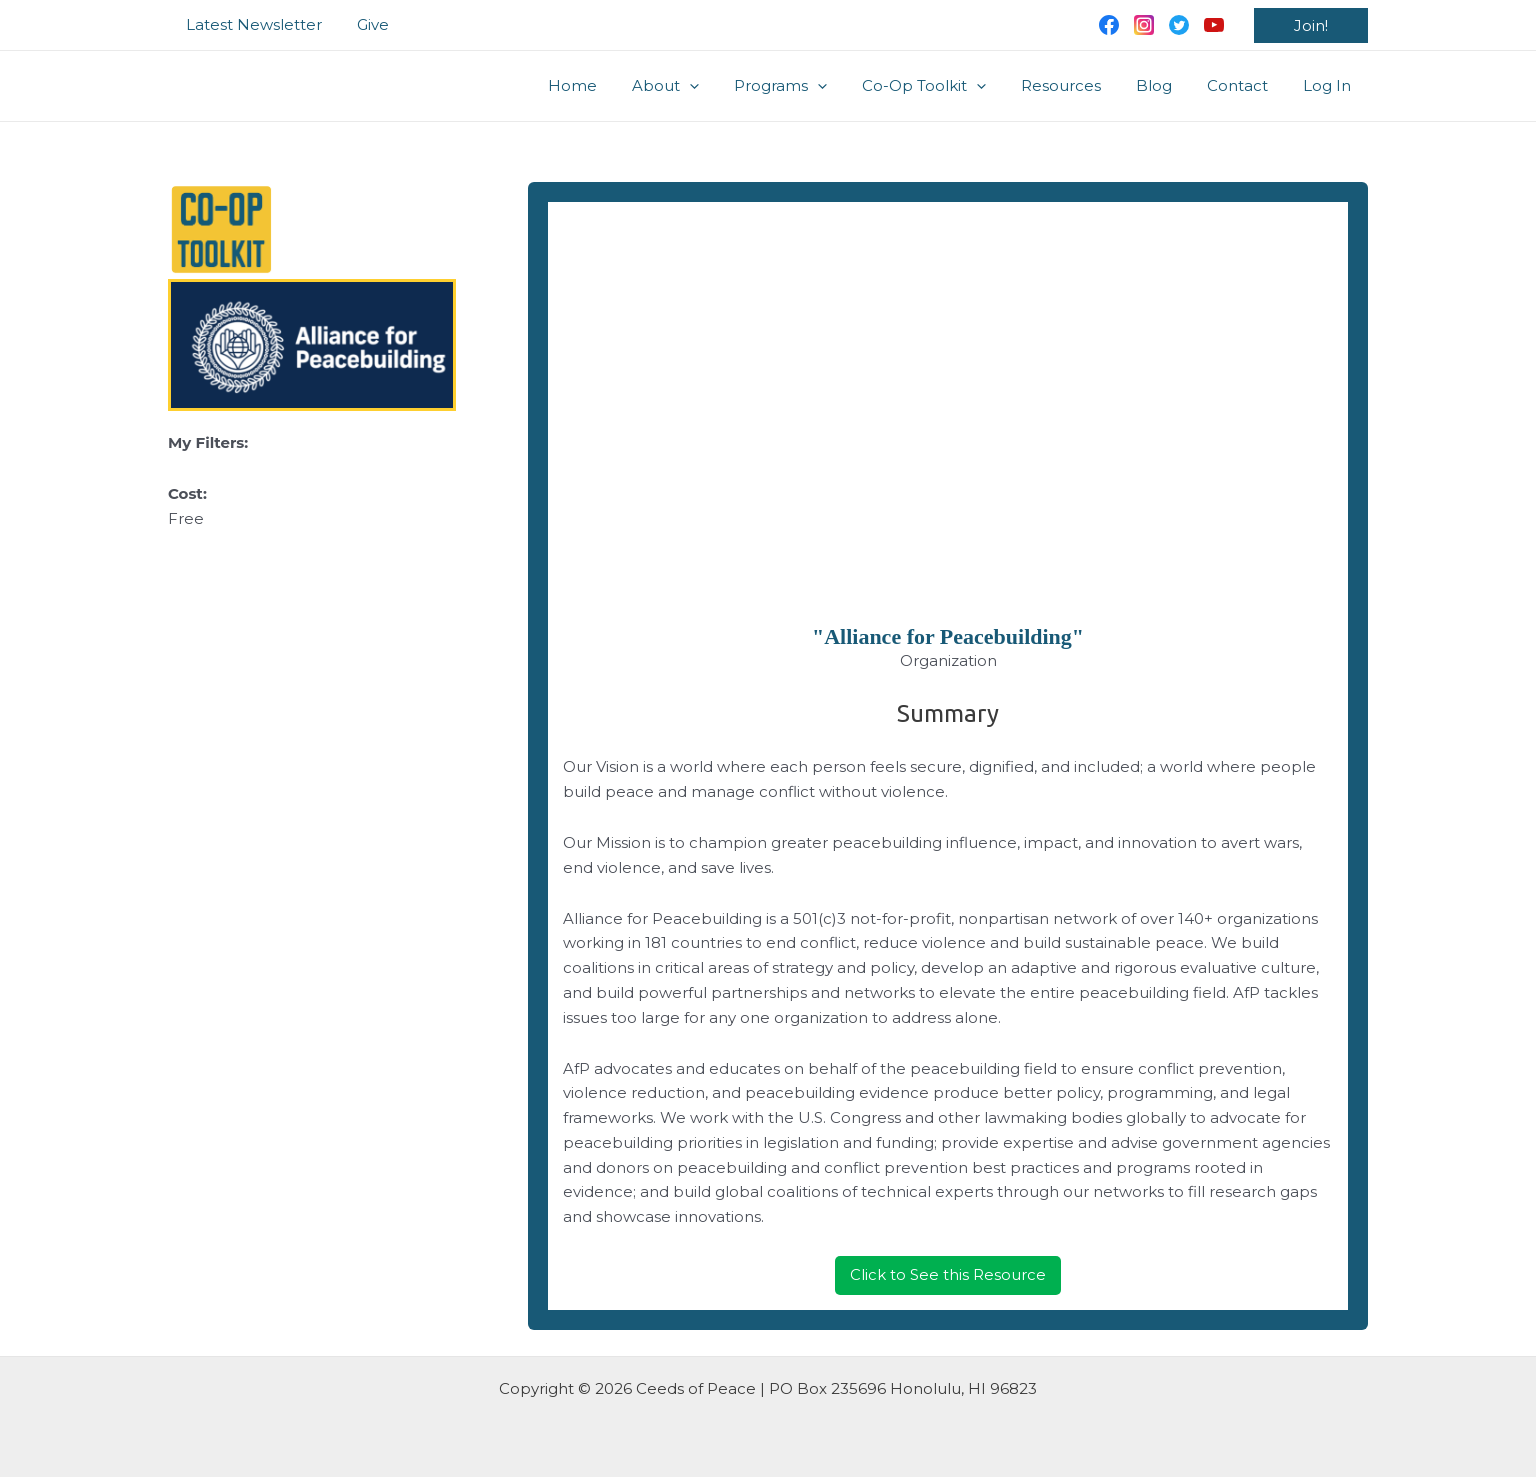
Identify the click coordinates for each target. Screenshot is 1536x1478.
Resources (1078, 85)
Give (365, 24)
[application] (721, 86)
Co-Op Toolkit (946, 86)
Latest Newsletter (251, 24)
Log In (1329, 85)
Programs (807, 86)
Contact (1244, 85)
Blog (1166, 85)
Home (609, 85)
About (697, 86)
